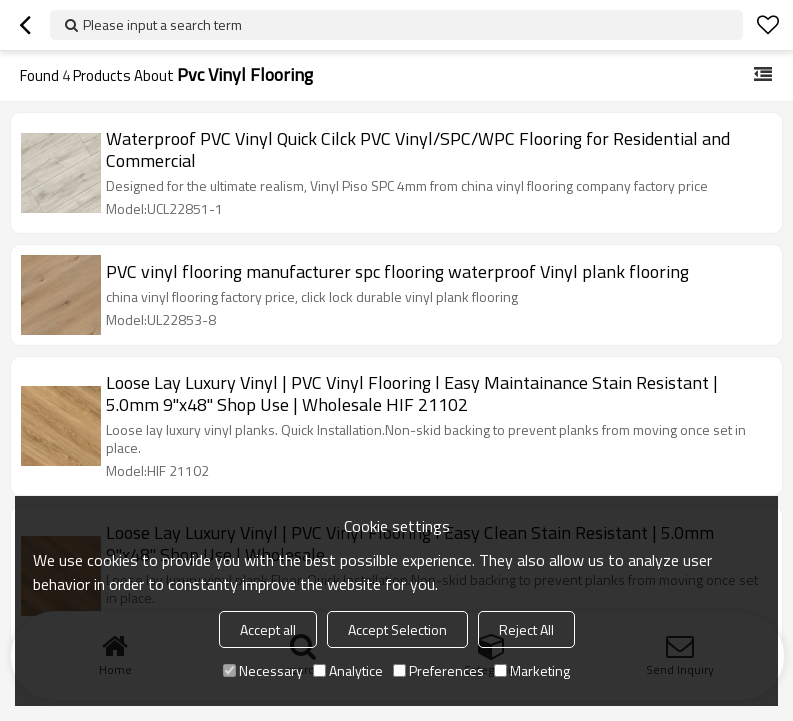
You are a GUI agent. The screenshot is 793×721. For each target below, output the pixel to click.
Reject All (526, 629)
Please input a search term (162, 24)
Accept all (268, 629)
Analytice (348, 670)
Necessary (263, 670)
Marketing (532, 670)
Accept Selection (397, 629)
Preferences (438, 670)
